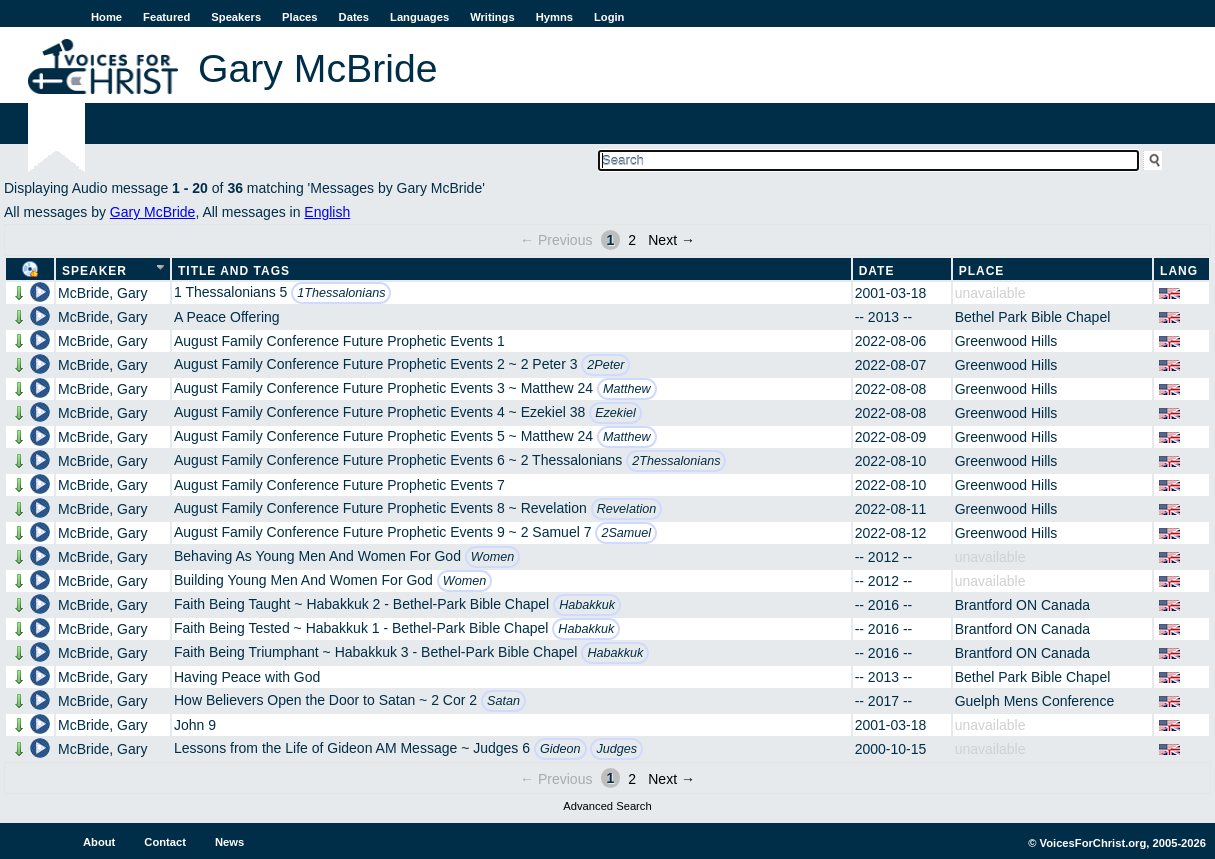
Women (492, 557)
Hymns (554, 17)
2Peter (605, 365)
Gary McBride (153, 212)
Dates (354, 17)
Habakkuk (587, 605)
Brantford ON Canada (1022, 605)
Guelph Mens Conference (1035, 701)
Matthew (627, 389)
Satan (503, 701)
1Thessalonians (341, 293)
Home (106, 17)
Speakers (236, 17)
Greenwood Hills (1006, 341)
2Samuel (626, 533)
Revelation (627, 509)
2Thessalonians (676, 461)
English (327, 212)
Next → (671, 240)
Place (982, 271)
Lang (1179, 271)
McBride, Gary (102, 293)
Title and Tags (234, 271)
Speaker (94, 271)
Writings (492, 17)
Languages (419, 17)
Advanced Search (607, 806)
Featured (166, 17)
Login (609, 17)
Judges (616, 749)
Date (877, 271)
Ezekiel (615, 413)
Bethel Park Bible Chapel (1033, 317)
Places (299, 17)
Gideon (560, 749)
